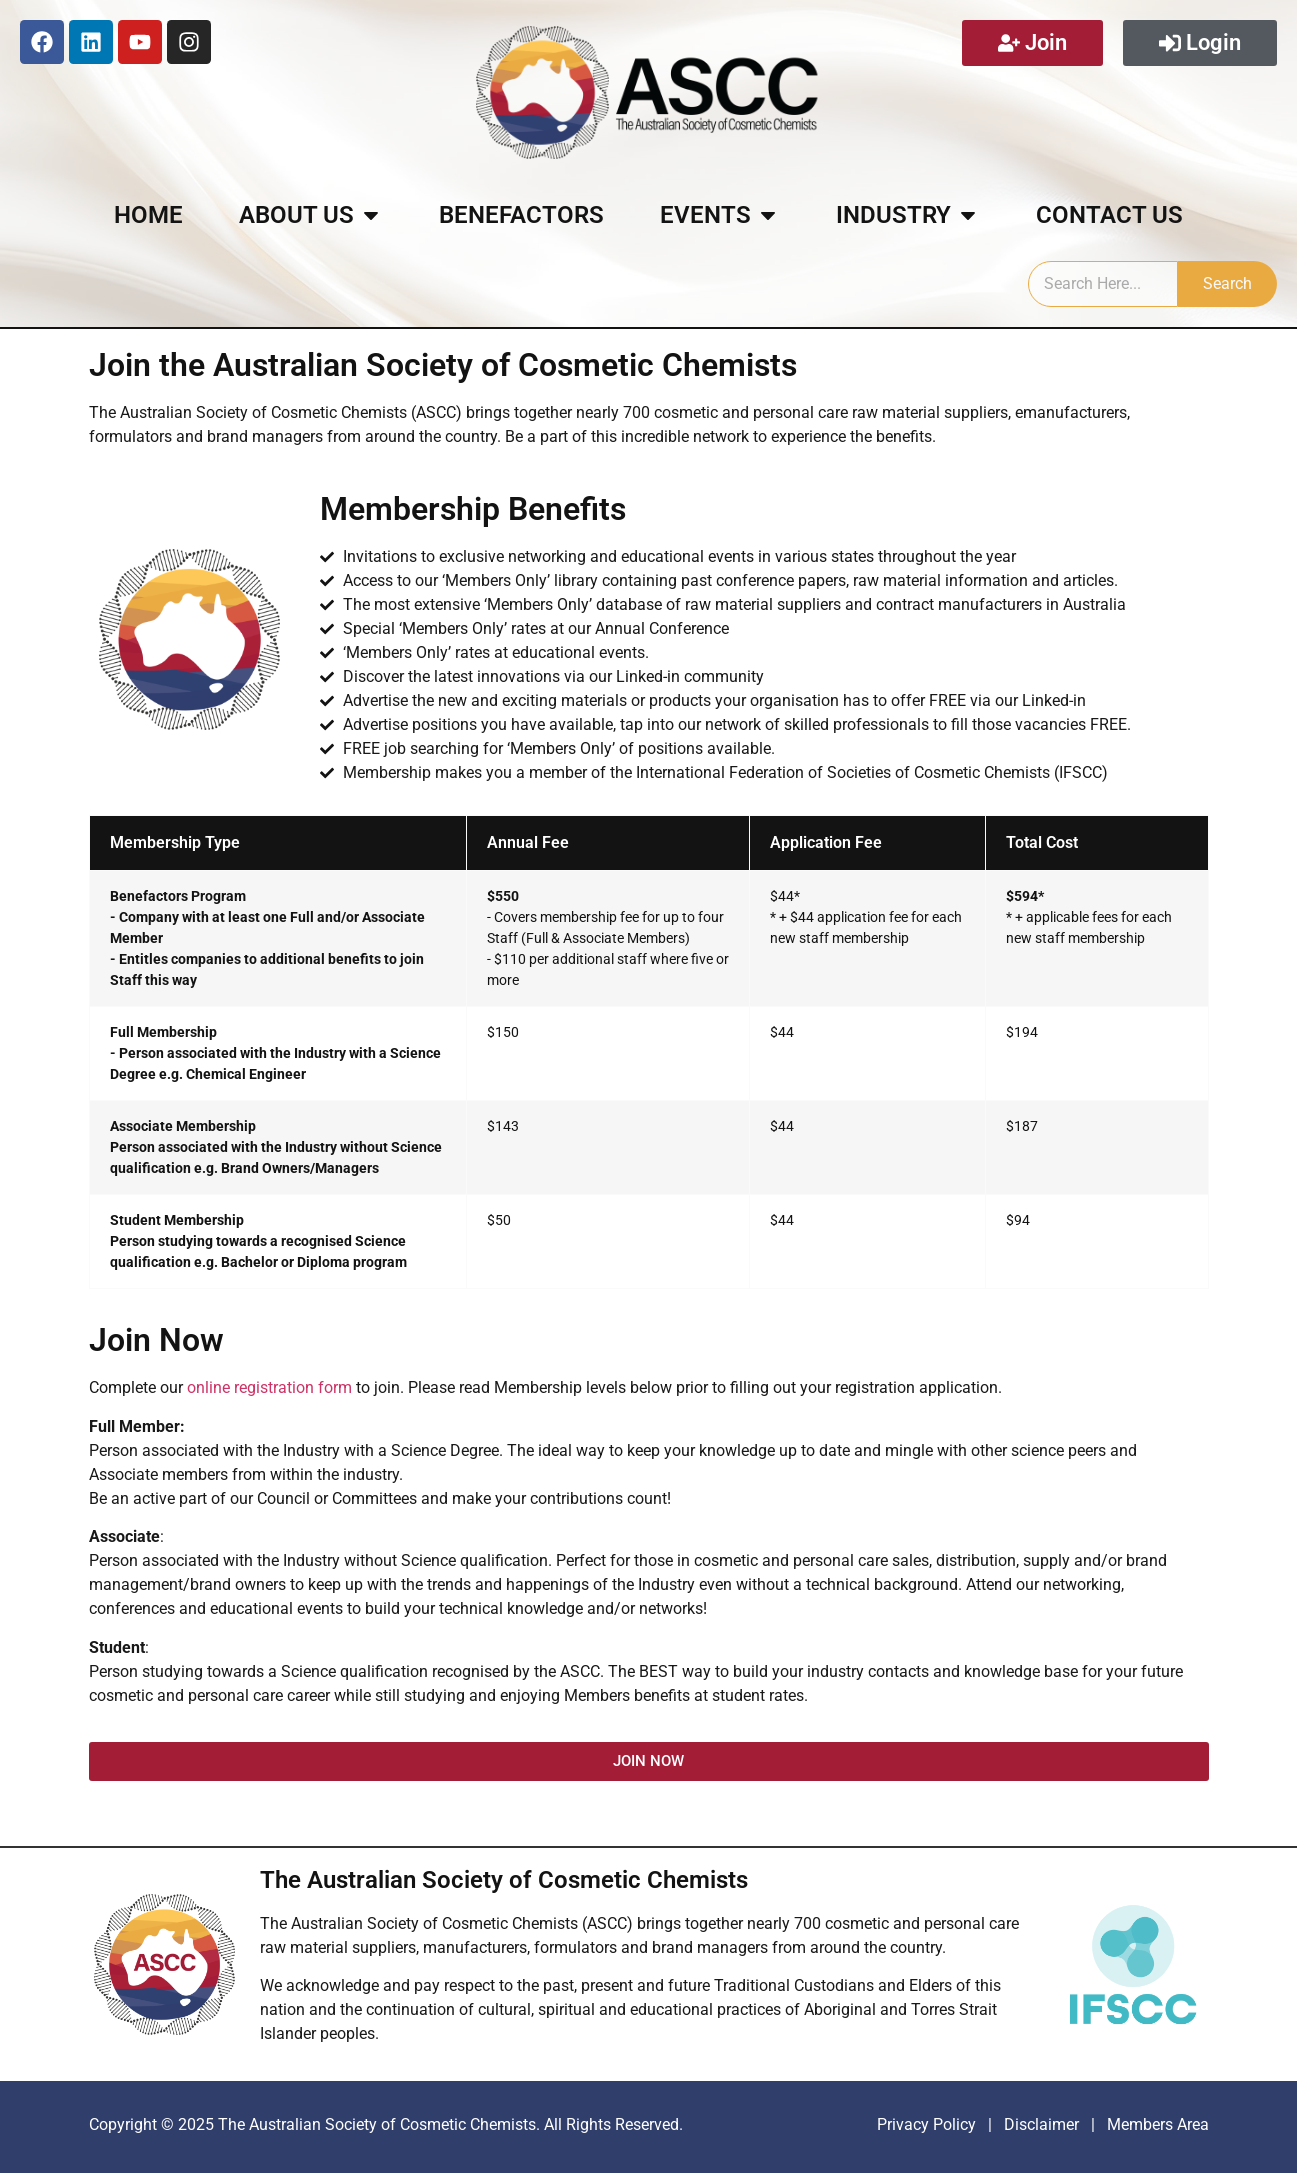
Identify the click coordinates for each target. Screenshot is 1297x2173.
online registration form (269, 1387)
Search (1227, 283)
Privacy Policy (926, 2124)
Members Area (1156, 2124)
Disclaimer (1043, 2124)
